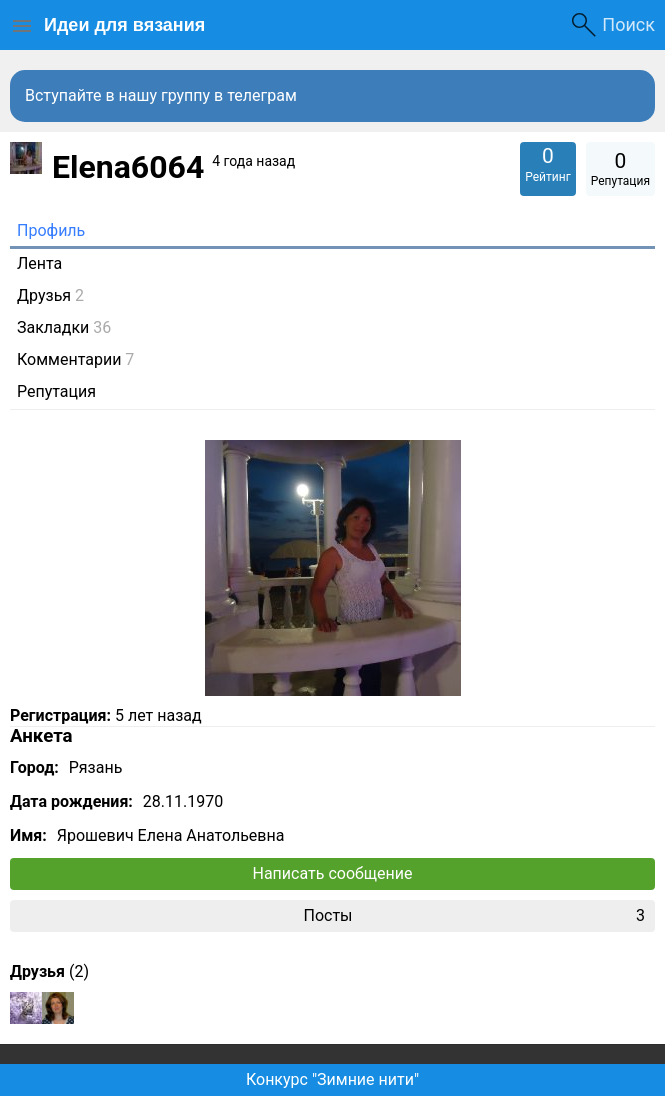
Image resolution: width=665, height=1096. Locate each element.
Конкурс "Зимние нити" (332, 1079)
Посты (474, 916)
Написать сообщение (333, 873)
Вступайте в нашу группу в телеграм (161, 95)
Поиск (628, 24)
